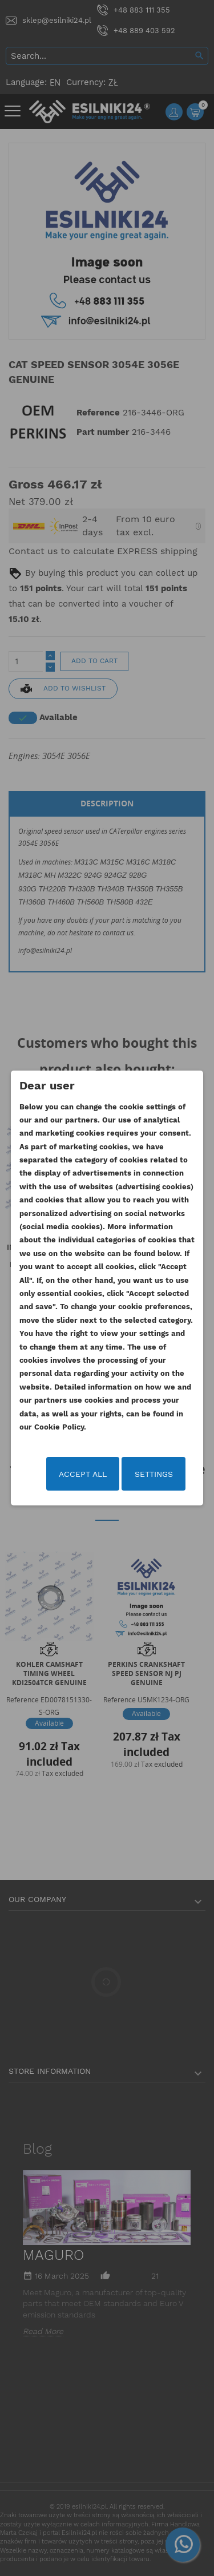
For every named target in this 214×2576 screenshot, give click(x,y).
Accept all (83, 1474)
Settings (154, 1474)
